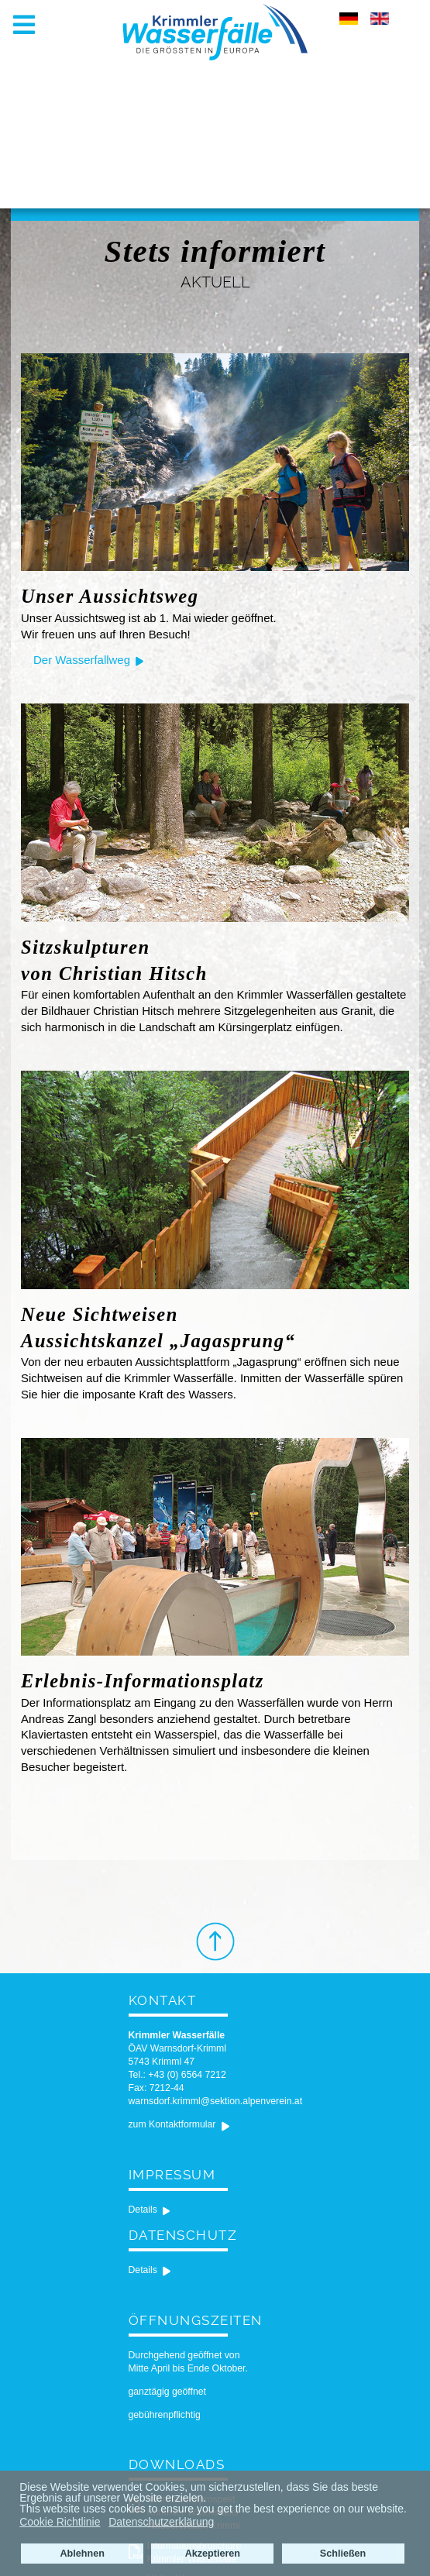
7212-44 (167, 2087)
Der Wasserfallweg (81, 659)
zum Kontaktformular (172, 2124)
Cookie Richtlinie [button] (59, 2522)
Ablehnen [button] (82, 2553)
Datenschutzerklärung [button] (161, 2522)
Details (143, 2209)
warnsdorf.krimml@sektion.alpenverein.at (216, 2101)
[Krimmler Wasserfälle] (215, 31)
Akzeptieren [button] (212, 2553)
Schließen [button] (343, 2553)
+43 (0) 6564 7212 (186, 2074)
